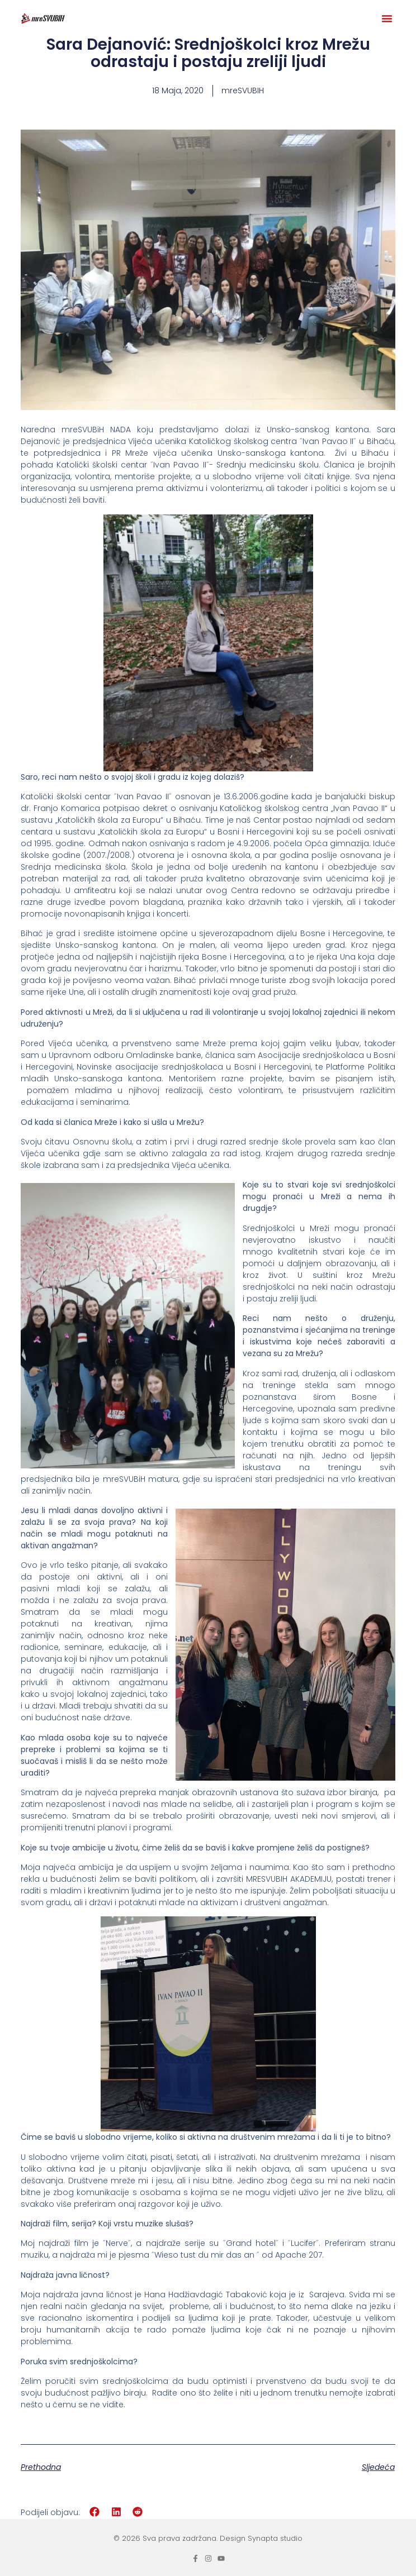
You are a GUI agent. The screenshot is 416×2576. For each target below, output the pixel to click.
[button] (387, 18)
